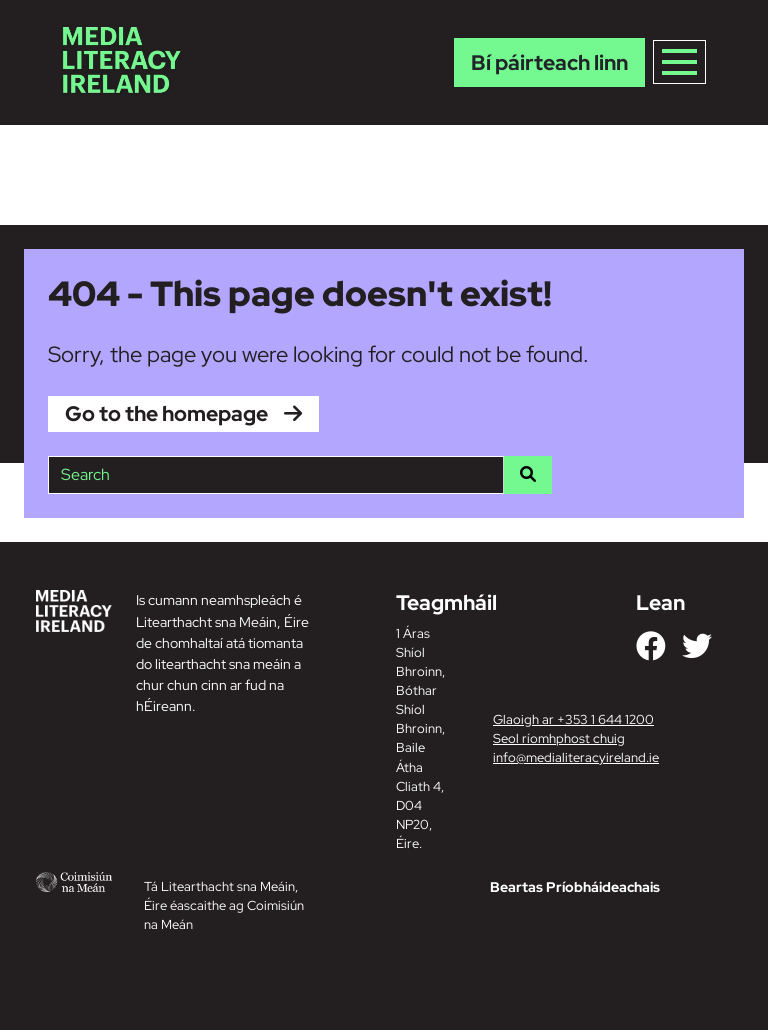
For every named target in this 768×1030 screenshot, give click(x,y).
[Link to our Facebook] (651, 646)
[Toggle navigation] (679, 62)
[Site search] (276, 475)
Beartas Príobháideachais (575, 887)
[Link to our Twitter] (697, 646)
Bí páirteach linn (549, 62)
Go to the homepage (166, 413)
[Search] (528, 475)
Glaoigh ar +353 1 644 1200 (573, 719)
